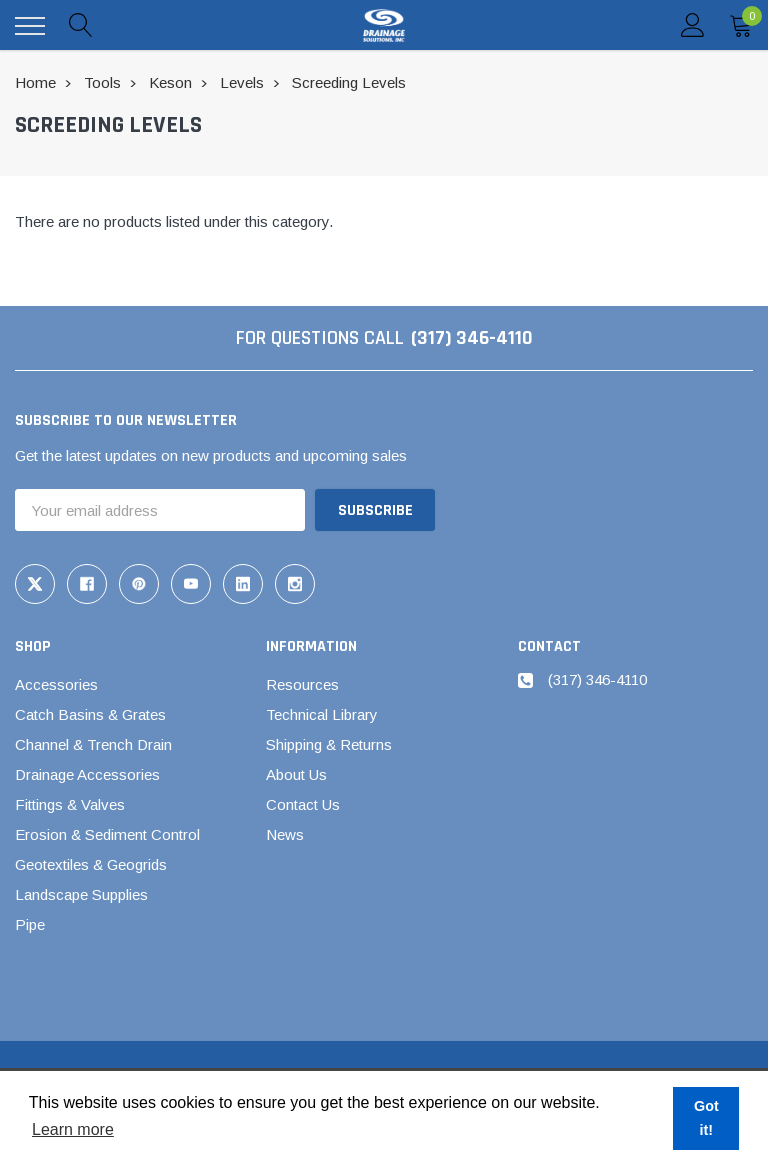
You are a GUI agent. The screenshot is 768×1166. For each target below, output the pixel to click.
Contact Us (303, 804)
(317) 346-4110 (472, 338)
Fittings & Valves (70, 804)
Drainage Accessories (87, 774)
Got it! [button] (706, 1118)
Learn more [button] (73, 1129)
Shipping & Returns (329, 744)
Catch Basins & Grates (90, 714)
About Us (296, 774)
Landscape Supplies (81, 894)
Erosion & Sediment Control (107, 834)
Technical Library (322, 714)
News (285, 834)
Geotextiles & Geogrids (91, 864)
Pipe (30, 924)
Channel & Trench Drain (93, 744)
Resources (302, 684)
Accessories (56, 684)
